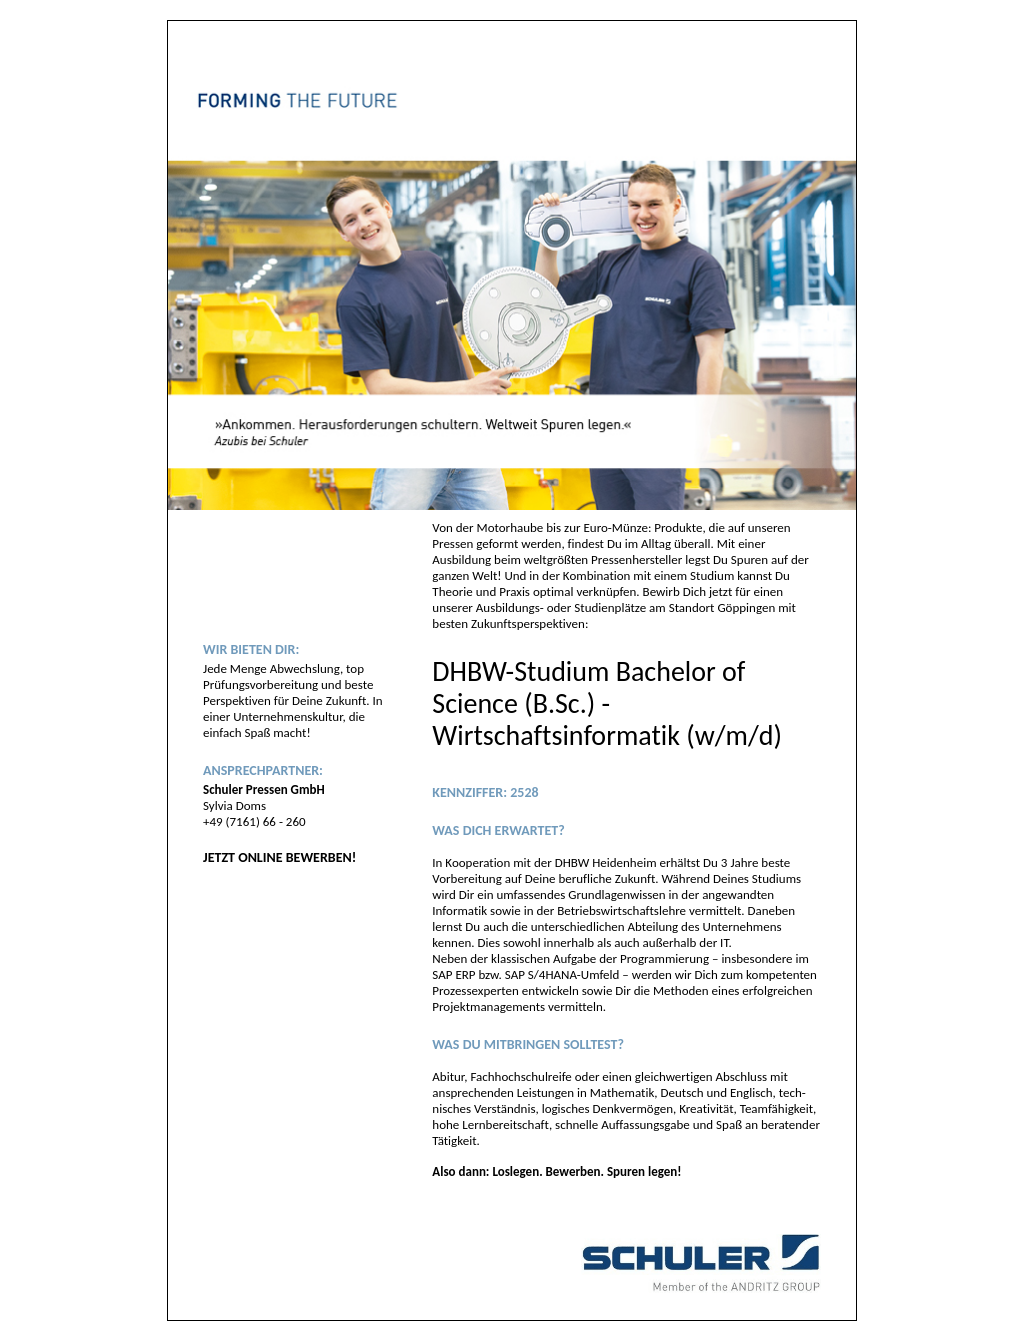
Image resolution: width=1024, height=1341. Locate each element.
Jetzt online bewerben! (279, 857)
